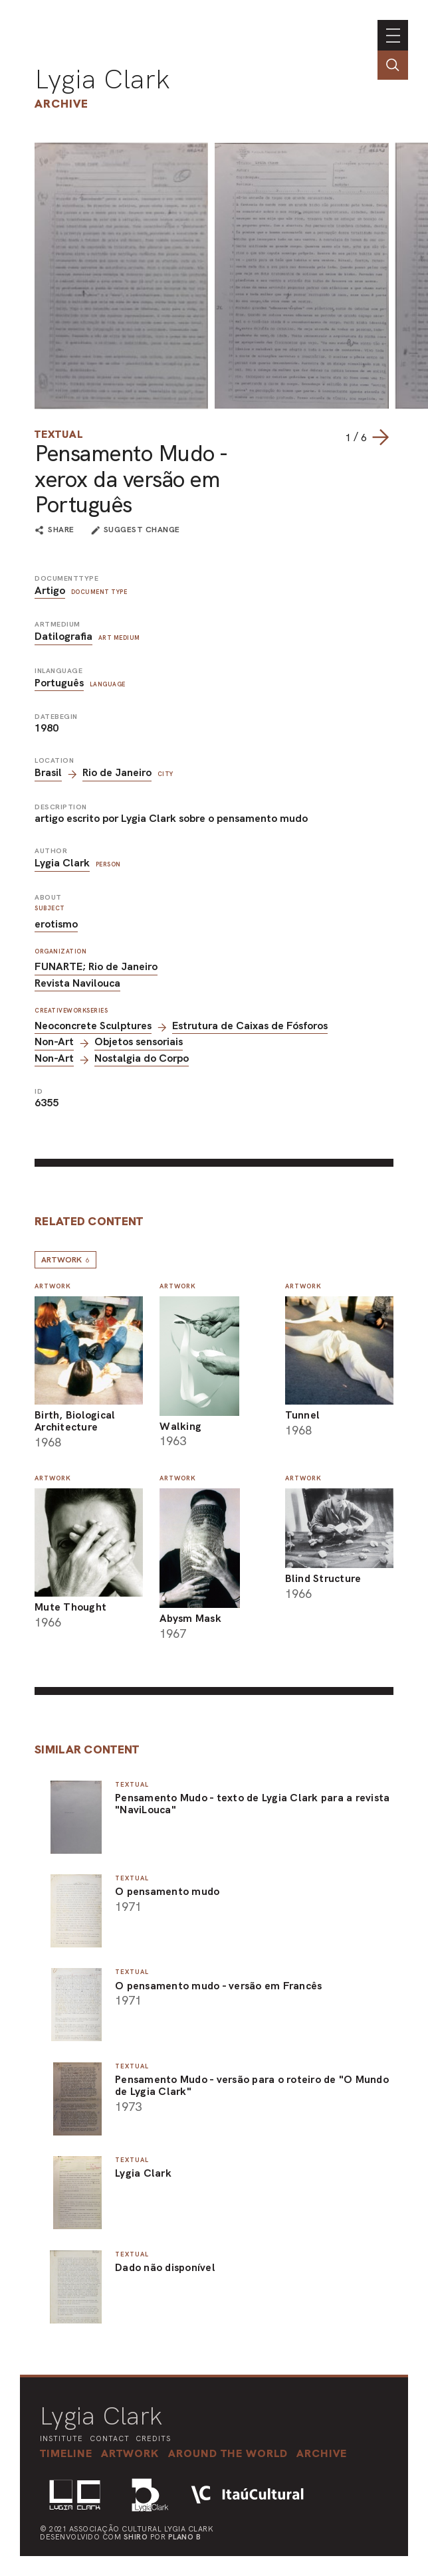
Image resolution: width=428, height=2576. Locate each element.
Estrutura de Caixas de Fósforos (250, 1026)
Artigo (50, 590)
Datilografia (63, 636)
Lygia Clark (102, 79)
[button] (231, 2453)
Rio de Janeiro (117, 772)
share (61, 530)
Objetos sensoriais (138, 1041)
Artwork (65, 1259)
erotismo (56, 924)
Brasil (48, 772)
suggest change (142, 529)
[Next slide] (380, 437)
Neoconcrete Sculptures (93, 1026)
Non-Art (54, 1041)
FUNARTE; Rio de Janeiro (96, 966)
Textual (59, 434)
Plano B (184, 2536)
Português (59, 683)
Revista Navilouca (77, 983)
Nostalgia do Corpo (141, 1058)
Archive (61, 103)
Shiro (136, 2536)
